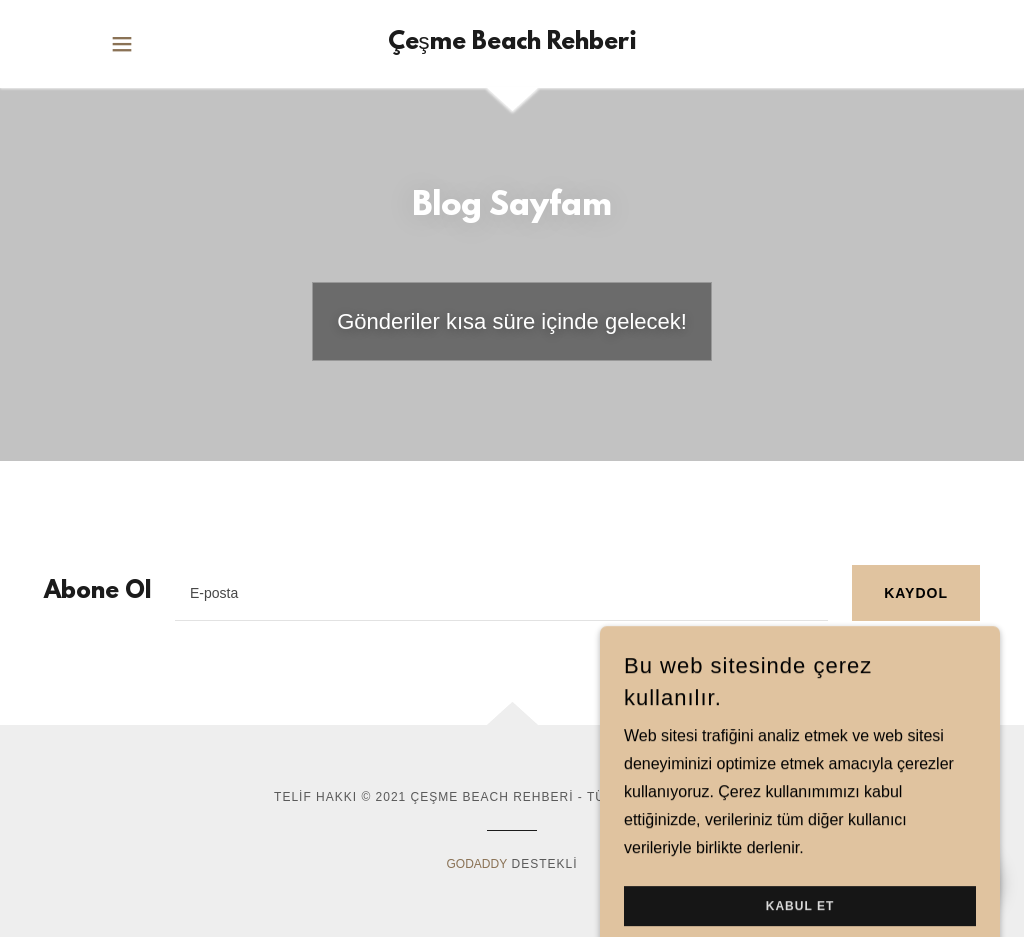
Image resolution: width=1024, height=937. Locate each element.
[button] (122, 44)
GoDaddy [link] (476, 864)
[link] (512, 44)
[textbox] (501, 593)
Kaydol (916, 593)
